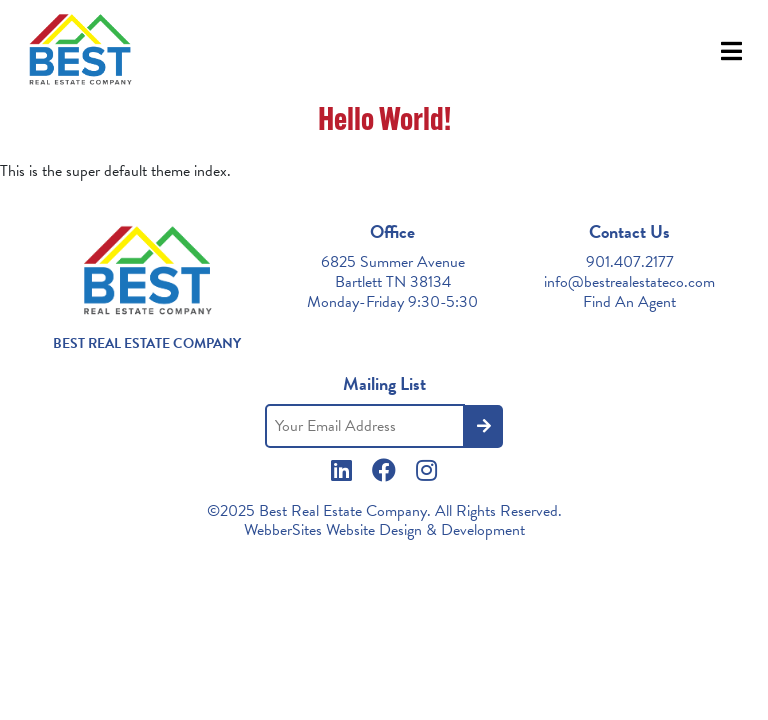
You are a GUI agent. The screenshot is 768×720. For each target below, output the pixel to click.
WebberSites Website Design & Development (384, 530)
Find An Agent (629, 302)
